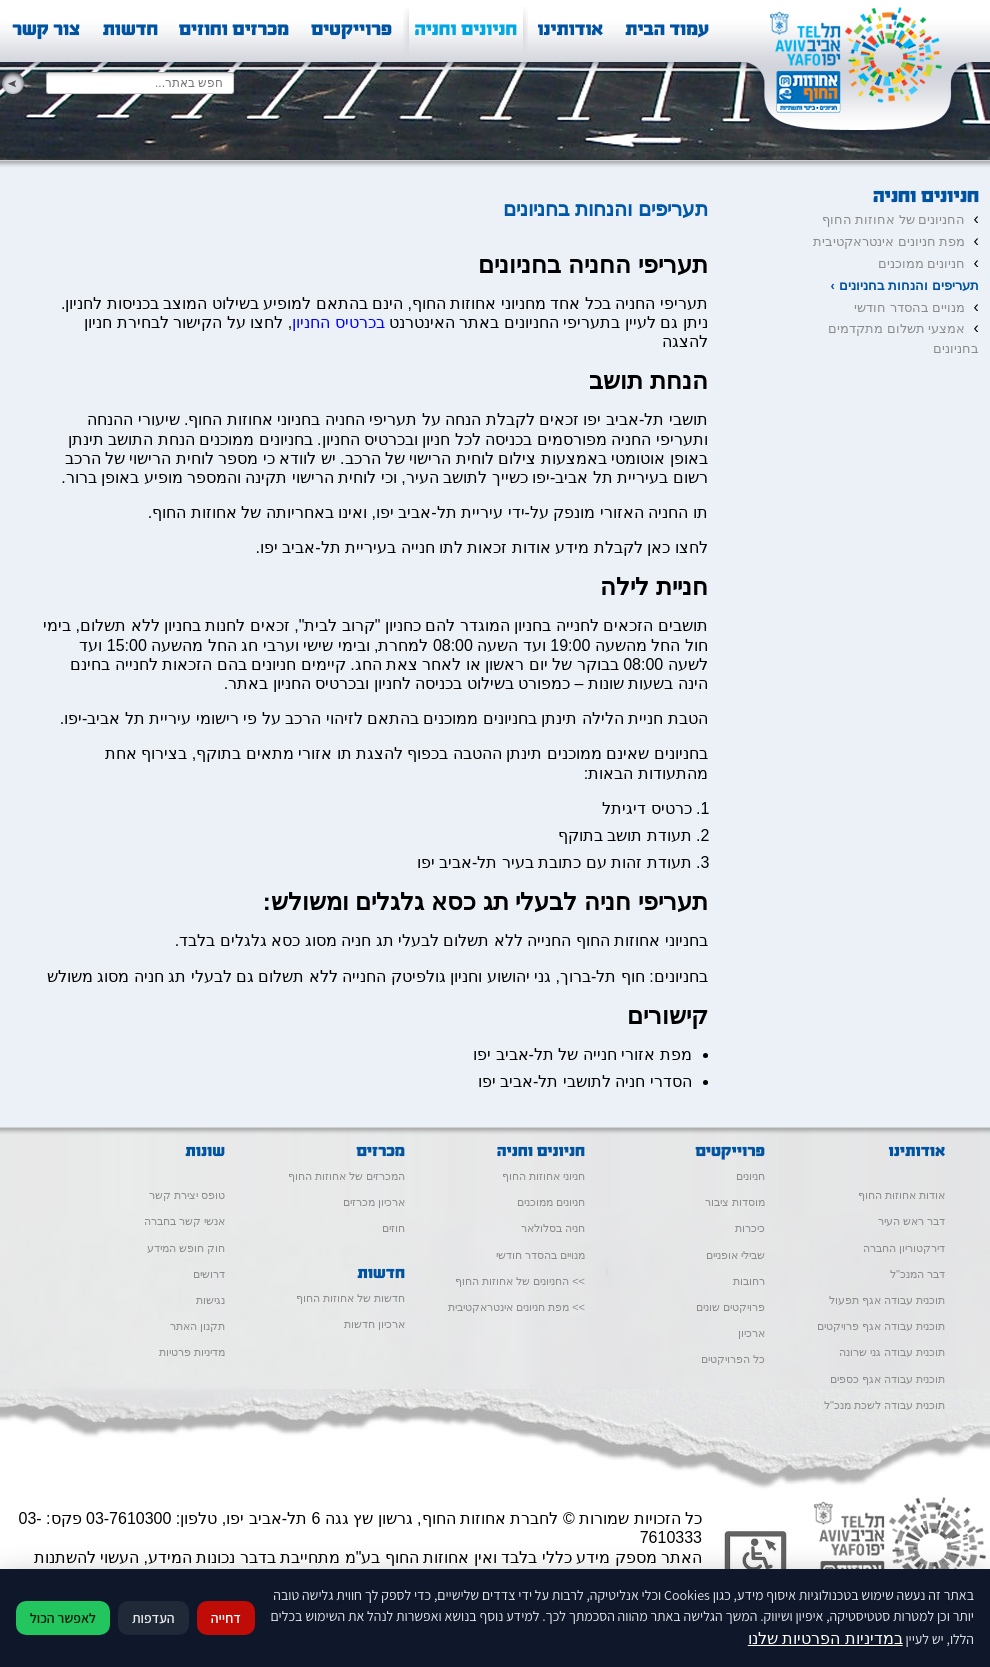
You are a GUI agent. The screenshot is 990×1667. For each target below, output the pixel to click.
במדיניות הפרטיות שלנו (825, 1638)
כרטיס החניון (363, 439)
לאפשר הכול (63, 1618)
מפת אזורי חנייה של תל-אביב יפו (582, 1054)
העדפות (153, 1618)
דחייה (226, 1618)
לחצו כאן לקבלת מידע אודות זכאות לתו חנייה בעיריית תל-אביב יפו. (481, 547)
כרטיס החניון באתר (292, 683)
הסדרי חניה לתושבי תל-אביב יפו (585, 1081)
